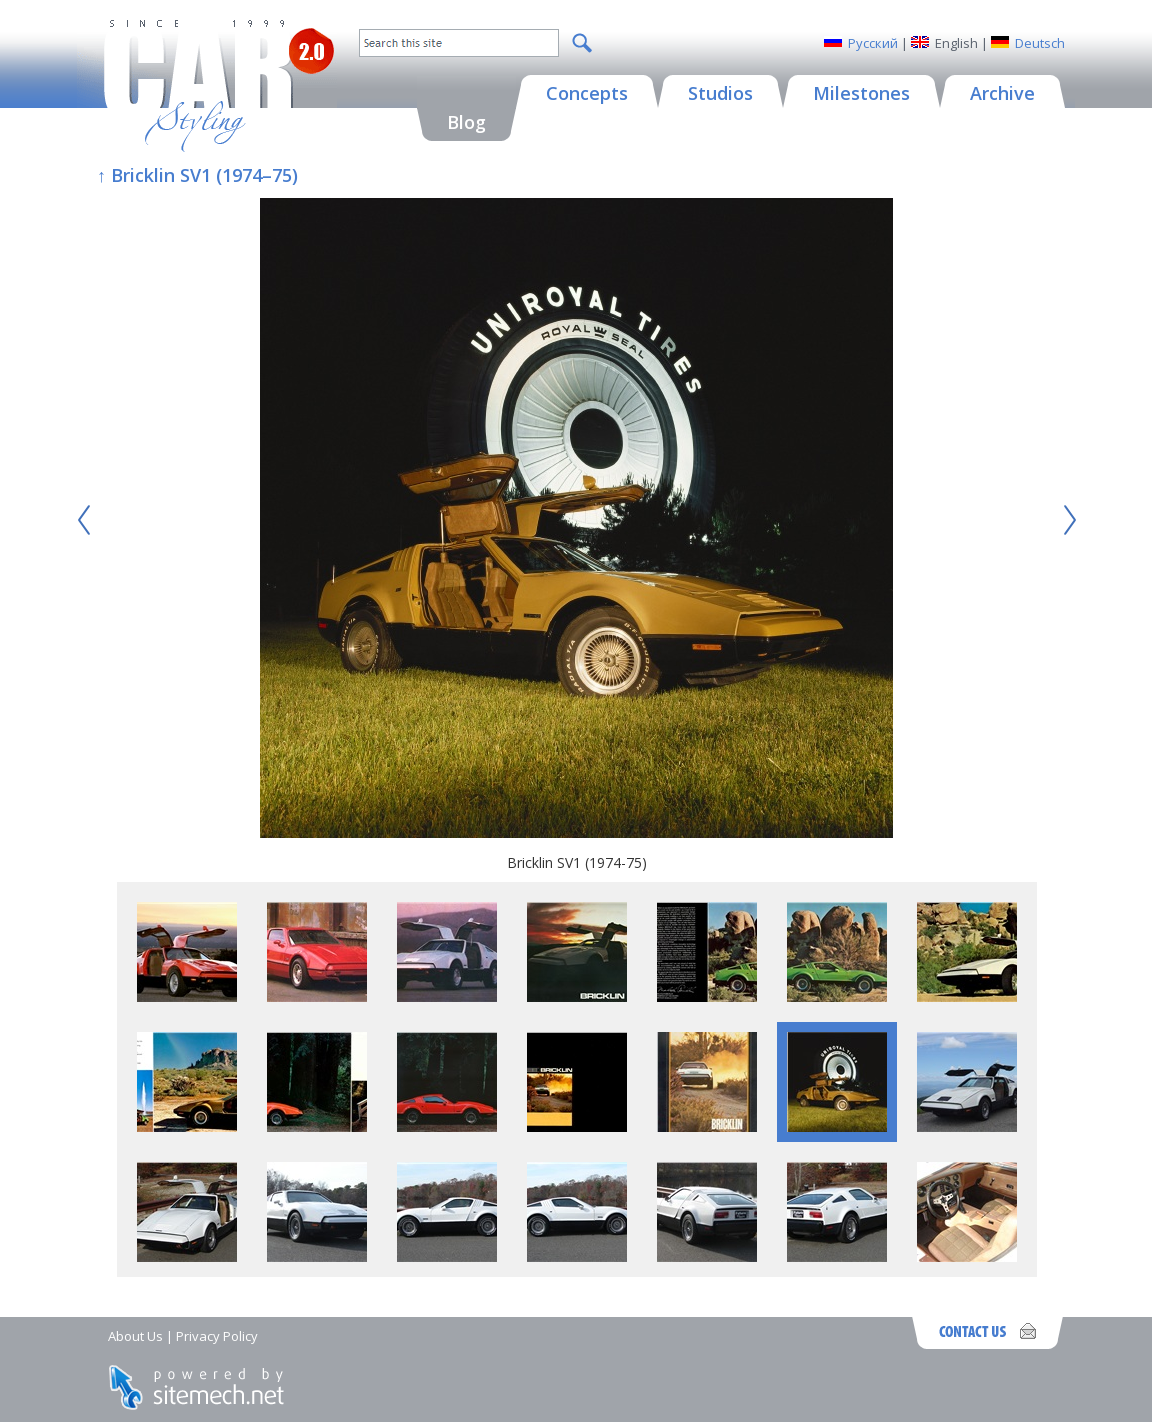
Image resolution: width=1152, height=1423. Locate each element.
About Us (135, 1336)
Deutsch (1040, 43)
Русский (873, 43)
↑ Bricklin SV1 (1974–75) (197, 175)
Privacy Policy (217, 1336)
